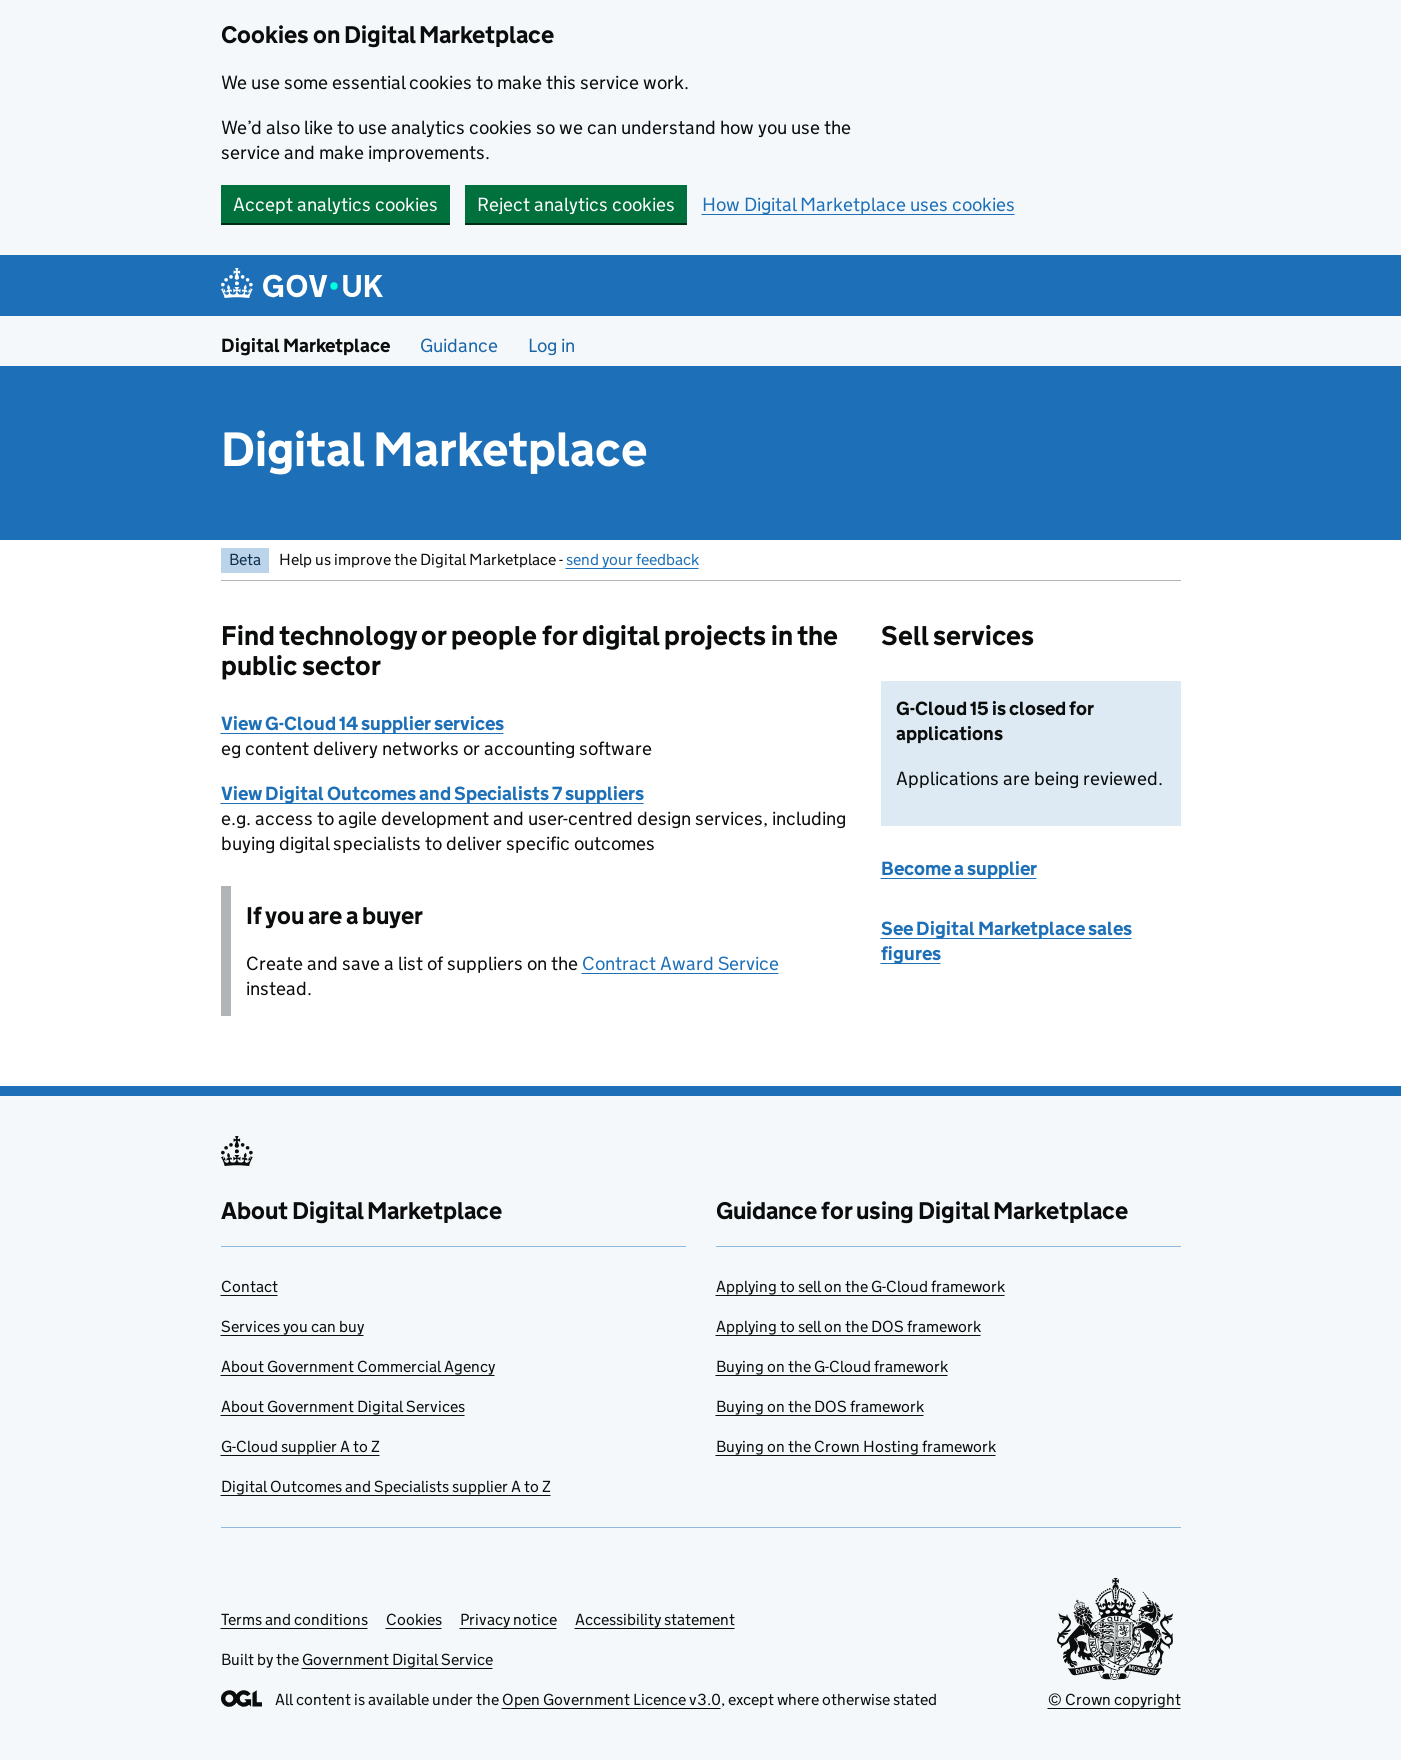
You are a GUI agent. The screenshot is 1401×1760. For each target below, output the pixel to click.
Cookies (414, 1619)
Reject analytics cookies (576, 204)
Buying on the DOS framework (820, 1406)
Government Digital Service (397, 1659)
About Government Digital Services (343, 1406)
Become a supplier (959, 868)
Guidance (459, 345)
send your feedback (632, 559)
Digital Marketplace (305, 345)
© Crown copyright (1114, 1699)
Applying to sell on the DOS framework (848, 1326)
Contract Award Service (680, 963)
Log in (551, 345)
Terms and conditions (294, 1619)
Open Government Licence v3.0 (611, 1699)
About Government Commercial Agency (358, 1366)
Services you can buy (292, 1326)
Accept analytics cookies (335, 204)
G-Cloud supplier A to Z (300, 1446)
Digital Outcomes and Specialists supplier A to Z (386, 1486)
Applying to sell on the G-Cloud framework (860, 1286)
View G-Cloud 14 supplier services (362, 723)
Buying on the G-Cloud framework (832, 1366)
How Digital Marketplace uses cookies (858, 204)
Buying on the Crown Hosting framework (856, 1446)
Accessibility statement (655, 1619)
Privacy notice (508, 1619)
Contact (249, 1286)
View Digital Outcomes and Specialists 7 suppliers (432, 793)
